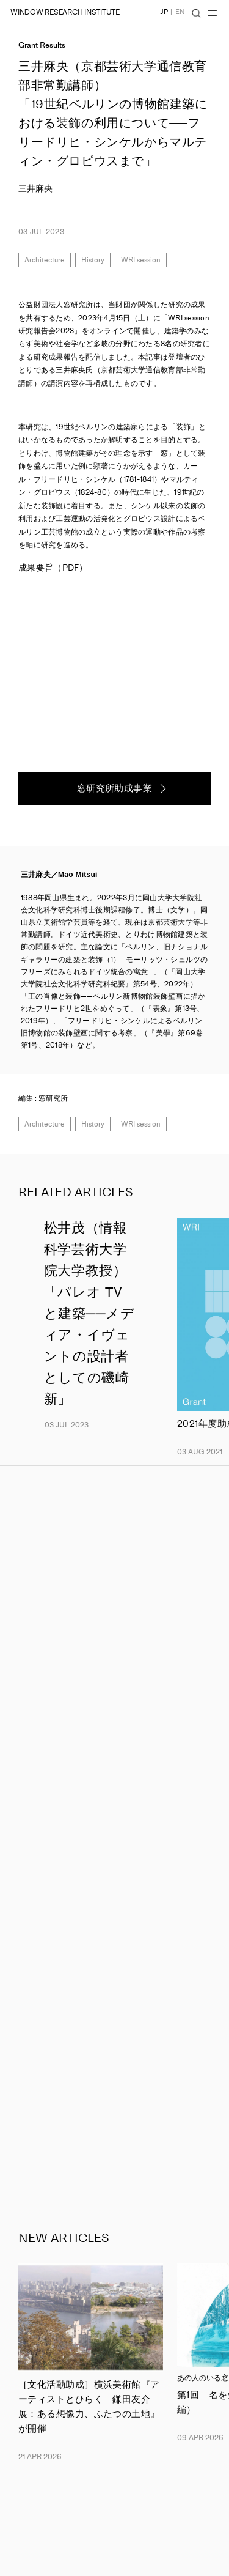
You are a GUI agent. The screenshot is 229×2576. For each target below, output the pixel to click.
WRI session (141, 260)
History (92, 260)
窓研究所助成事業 (115, 788)
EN (180, 12)
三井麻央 (35, 188)
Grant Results (41, 45)
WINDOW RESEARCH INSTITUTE (65, 12)
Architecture (44, 260)
